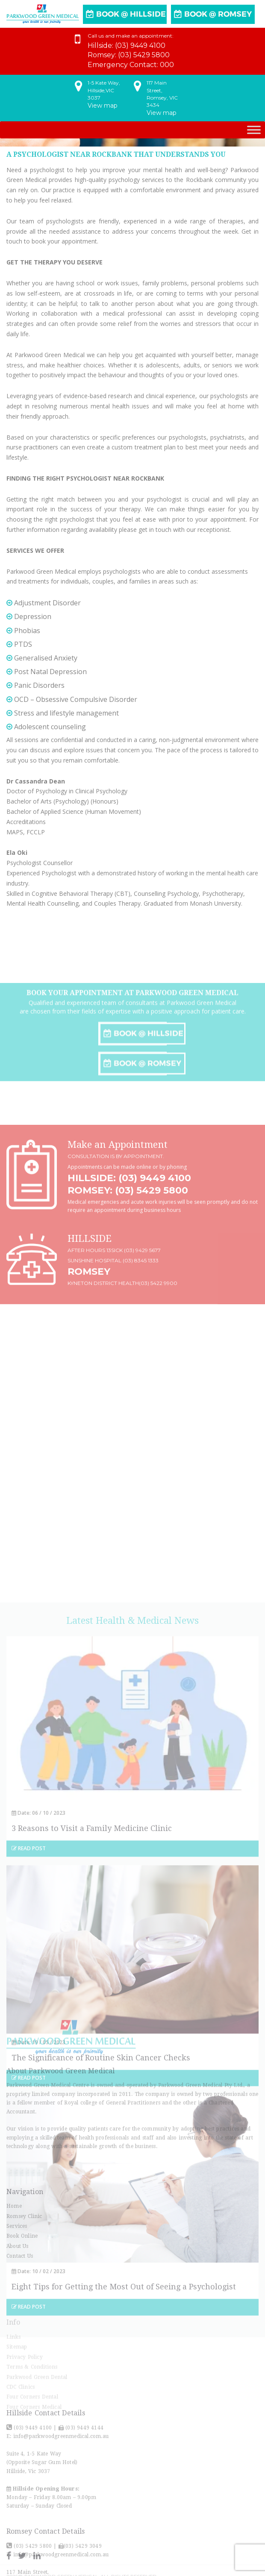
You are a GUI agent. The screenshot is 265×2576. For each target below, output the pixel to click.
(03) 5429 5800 (144, 54)
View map (103, 104)
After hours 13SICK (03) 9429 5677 (114, 1329)
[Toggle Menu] (254, 130)
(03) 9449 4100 (140, 44)
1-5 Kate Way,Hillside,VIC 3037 (104, 89)
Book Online (22, 2318)
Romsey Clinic (24, 2297)
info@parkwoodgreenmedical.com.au (60, 2549)
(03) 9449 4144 (84, 2540)
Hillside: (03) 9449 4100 (129, 1257)
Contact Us (19, 2338)
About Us (17, 2327)
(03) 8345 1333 (141, 1340)
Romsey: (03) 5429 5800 (128, 1270)
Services (16, 2307)
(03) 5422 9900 (158, 1362)
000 (167, 63)
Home (14, 2288)
